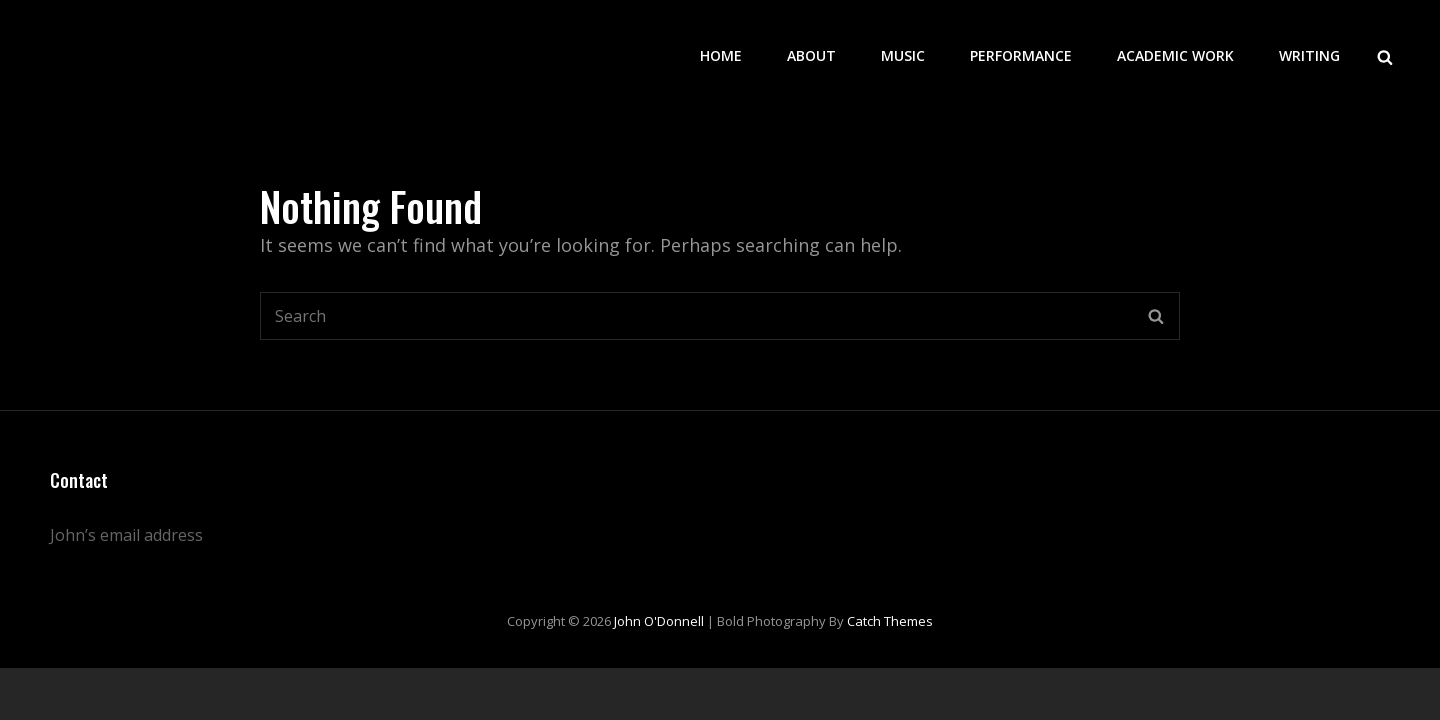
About (811, 55)
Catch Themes (890, 621)
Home (721, 55)
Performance (1021, 55)
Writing (1309, 55)
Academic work (1175, 55)
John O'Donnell (659, 621)
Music (903, 55)
